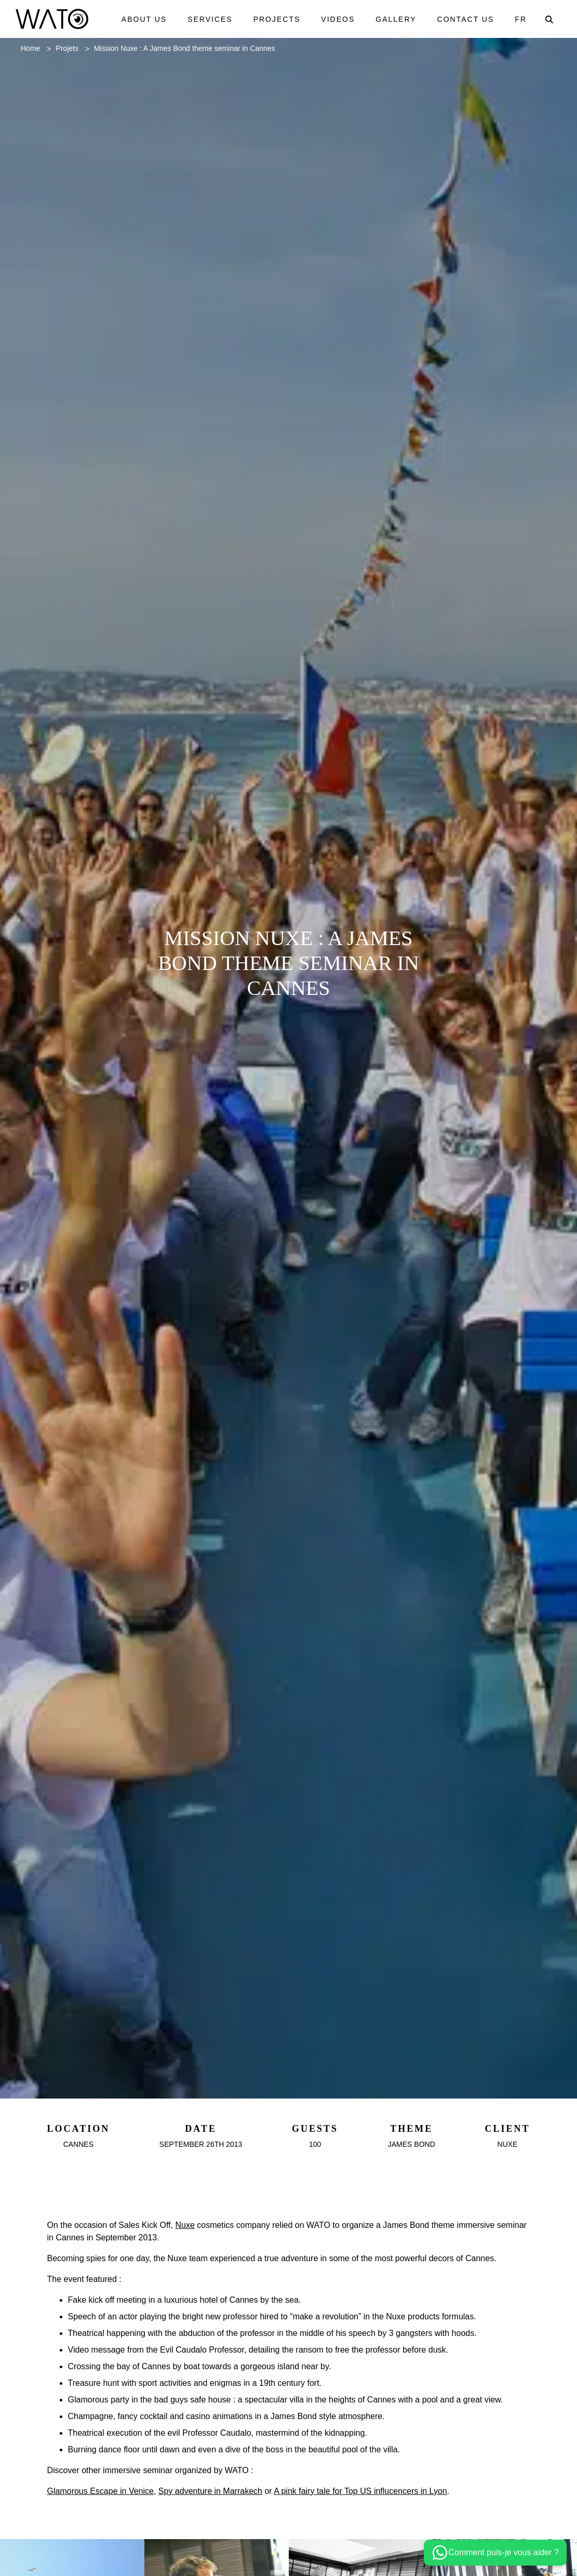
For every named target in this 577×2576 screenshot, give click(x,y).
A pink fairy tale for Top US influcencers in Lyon (391, 2519)
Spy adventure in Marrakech (225, 2519)
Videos (337, 14)
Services (208, 14)
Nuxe (195, 2228)
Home (32, 51)
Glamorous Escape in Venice (106, 2519)
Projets (72, 51)
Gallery (396, 14)
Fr (521, 20)
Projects (275, 14)
